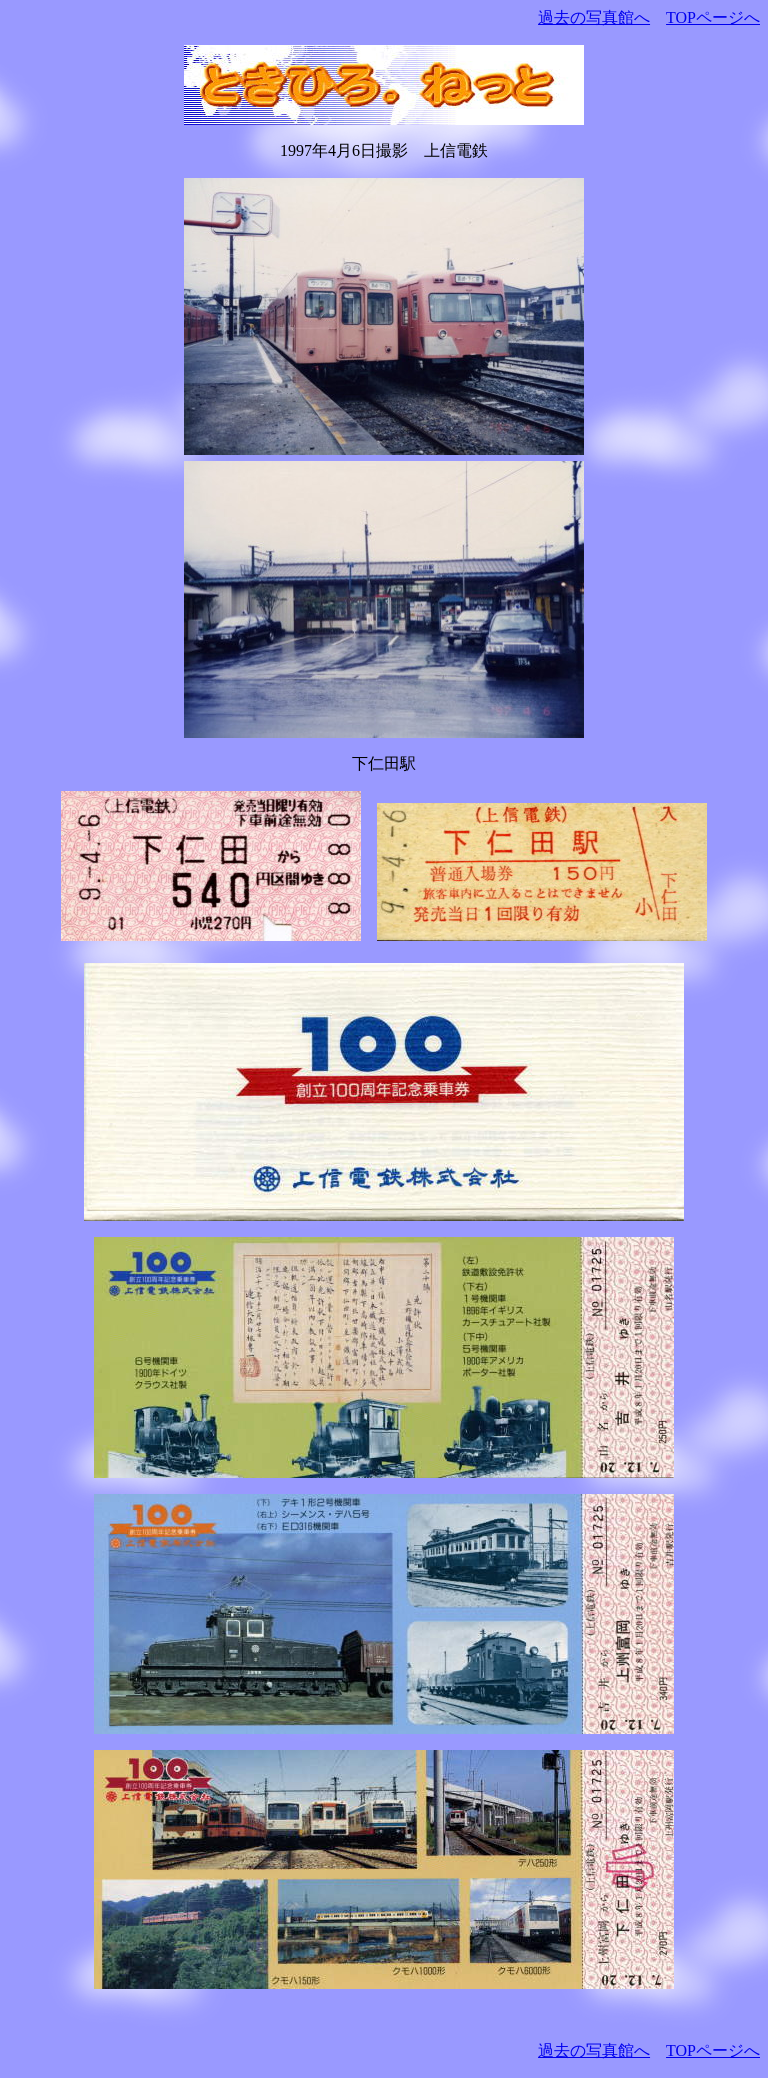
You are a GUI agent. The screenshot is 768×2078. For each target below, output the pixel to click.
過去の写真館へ (594, 17)
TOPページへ (713, 17)
